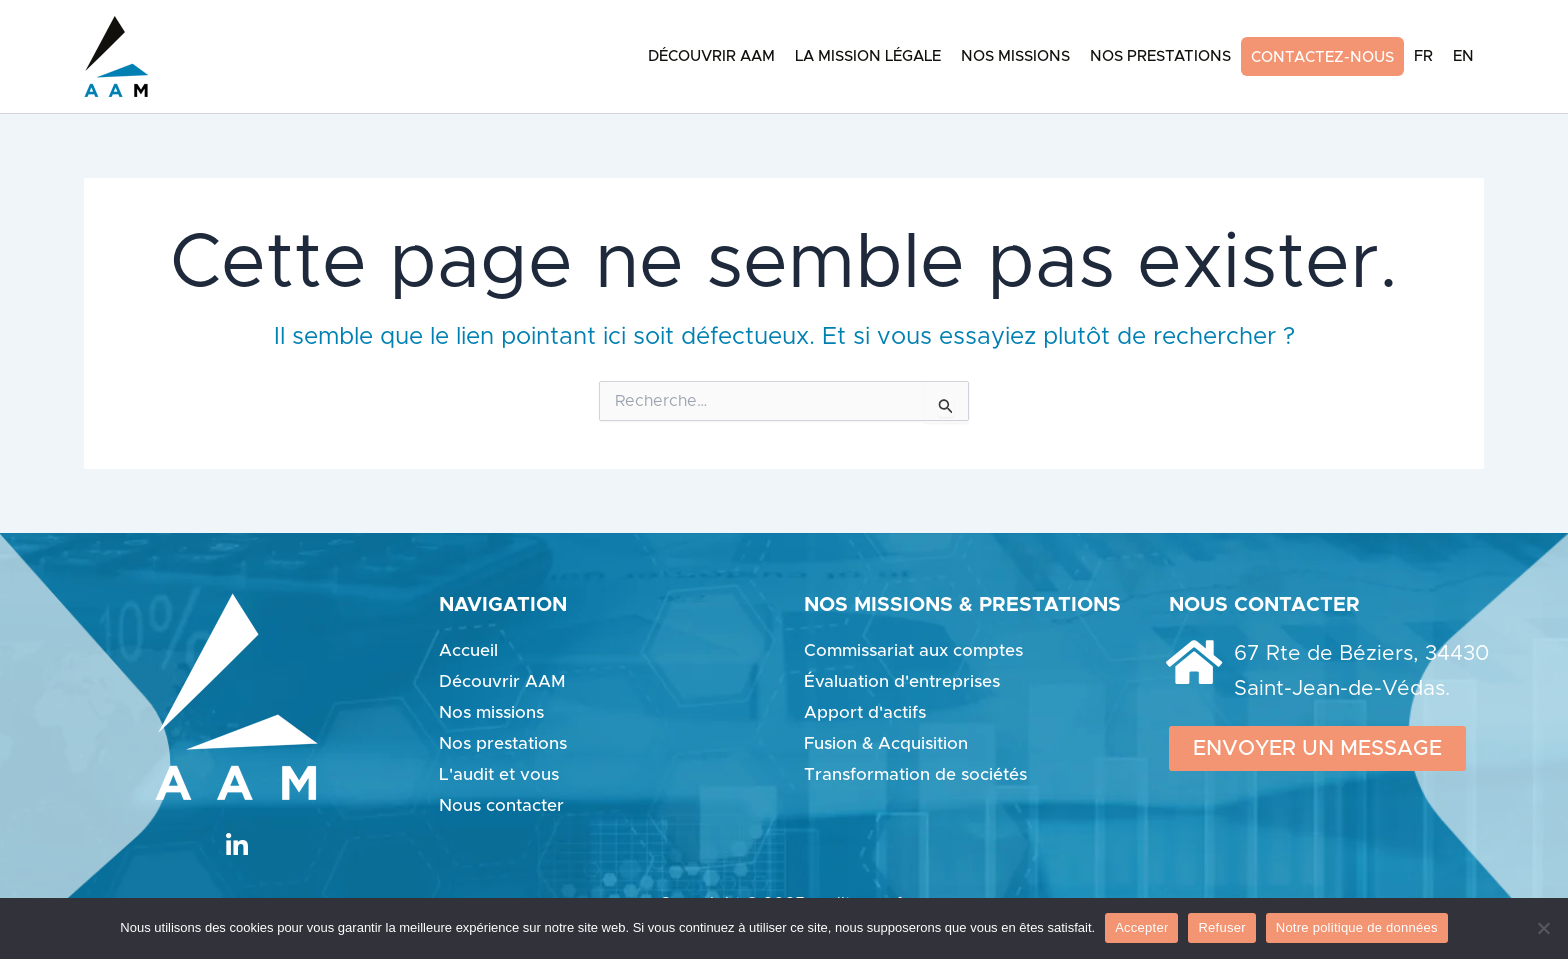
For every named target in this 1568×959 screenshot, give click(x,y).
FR (1423, 56)
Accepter (1141, 927)
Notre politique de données (1357, 927)
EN (1463, 56)
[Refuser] (1543, 928)
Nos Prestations (1160, 56)
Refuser (1221, 927)
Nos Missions (1015, 56)
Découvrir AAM (711, 56)
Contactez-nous (1322, 57)
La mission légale (868, 56)
